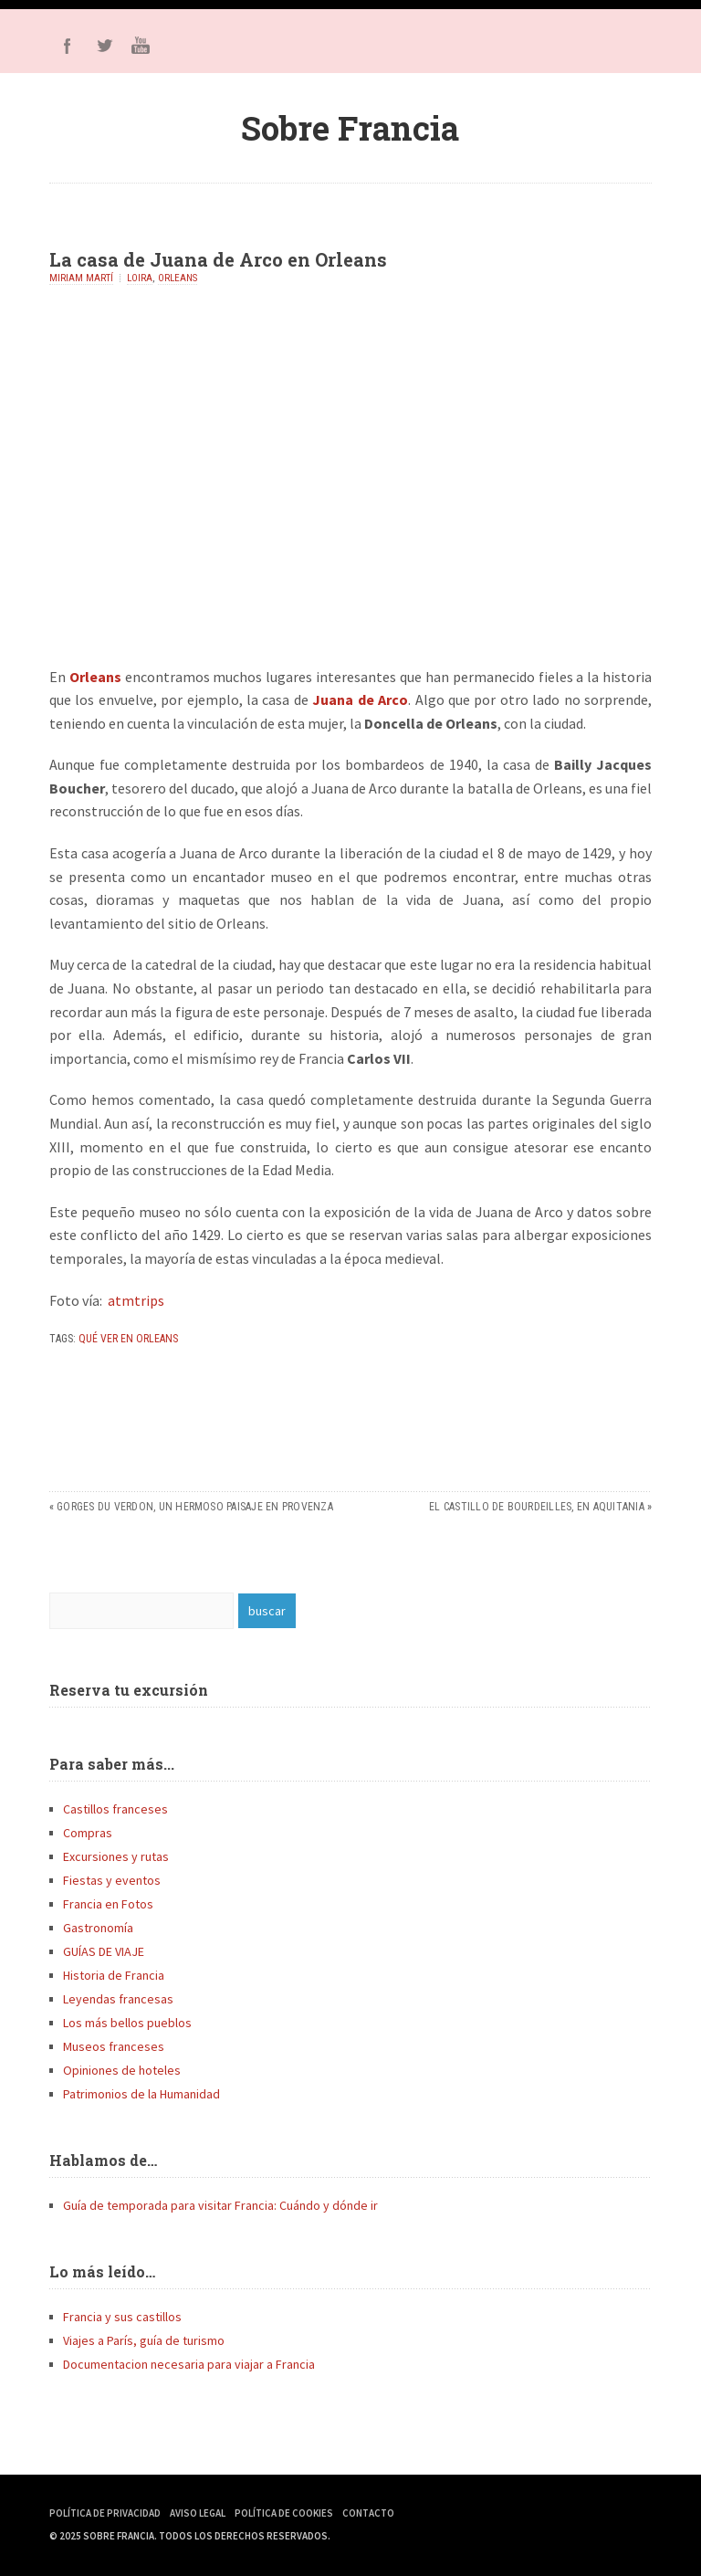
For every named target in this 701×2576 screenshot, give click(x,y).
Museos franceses (113, 2046)
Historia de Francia (113, 1975)
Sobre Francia (350, 128)
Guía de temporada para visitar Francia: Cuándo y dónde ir (220, 2205)
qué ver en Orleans (128, 1338)
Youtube (140, 45)
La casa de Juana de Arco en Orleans (218, 259)
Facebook (67, 45)
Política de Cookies (284, 2513)
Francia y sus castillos (122, 2316)
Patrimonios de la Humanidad (141, 2094)
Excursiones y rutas (116, 1856)
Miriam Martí (81, 278)
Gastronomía (98, 1927)
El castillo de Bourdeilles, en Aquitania (536, 1506)
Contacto (368, 2513)
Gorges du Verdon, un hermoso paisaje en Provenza (195, 1506)
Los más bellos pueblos (127, 2022)
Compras (87, 1832)
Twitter (104, 45)
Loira (139, 278)
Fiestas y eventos (112, 1880)
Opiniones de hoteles (122, 2070)
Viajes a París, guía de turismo (144, 2340)
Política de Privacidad (105, 2513)
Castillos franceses (115, 1809)
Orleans (177, 278)
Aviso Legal (197, 2513)
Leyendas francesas (118, 1999)
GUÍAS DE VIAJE (103, 1951)
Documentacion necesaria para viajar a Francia (189, 2364)
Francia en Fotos (108, 1904)
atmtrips (136, 1300)
